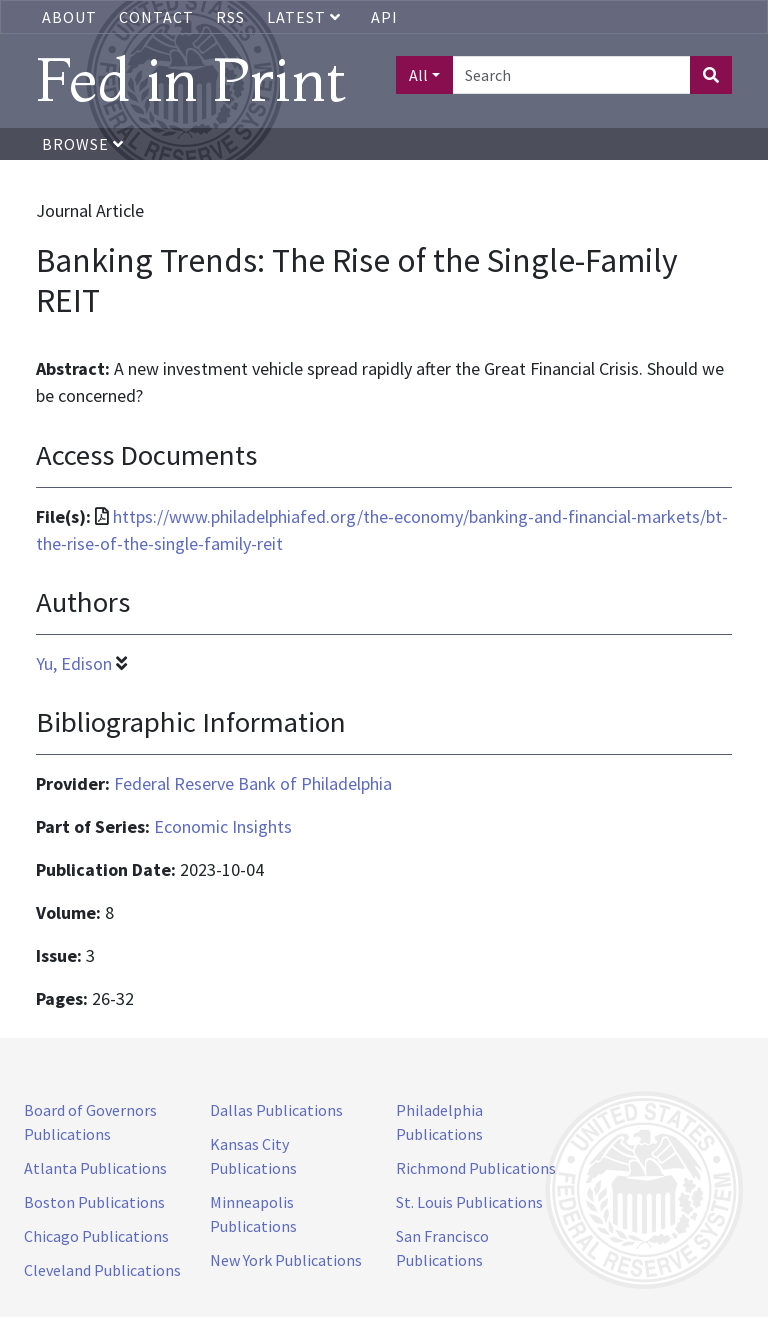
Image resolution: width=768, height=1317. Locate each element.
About (69, 17)
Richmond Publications (476, 1168)
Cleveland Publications (102, 1270)
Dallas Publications (276, 1110)
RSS (230, 17)
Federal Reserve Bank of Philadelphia (253, 783)
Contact (156, 17)
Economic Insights (223, 826)
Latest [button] (306, 17)
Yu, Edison (74, 663)
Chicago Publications (96, 1236)
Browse (83, 144)
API (384, 17)
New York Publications (286, 1260)
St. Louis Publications (469, 1202)
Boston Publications (94, 1202)
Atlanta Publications (95, 1168)
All (418, 75)
